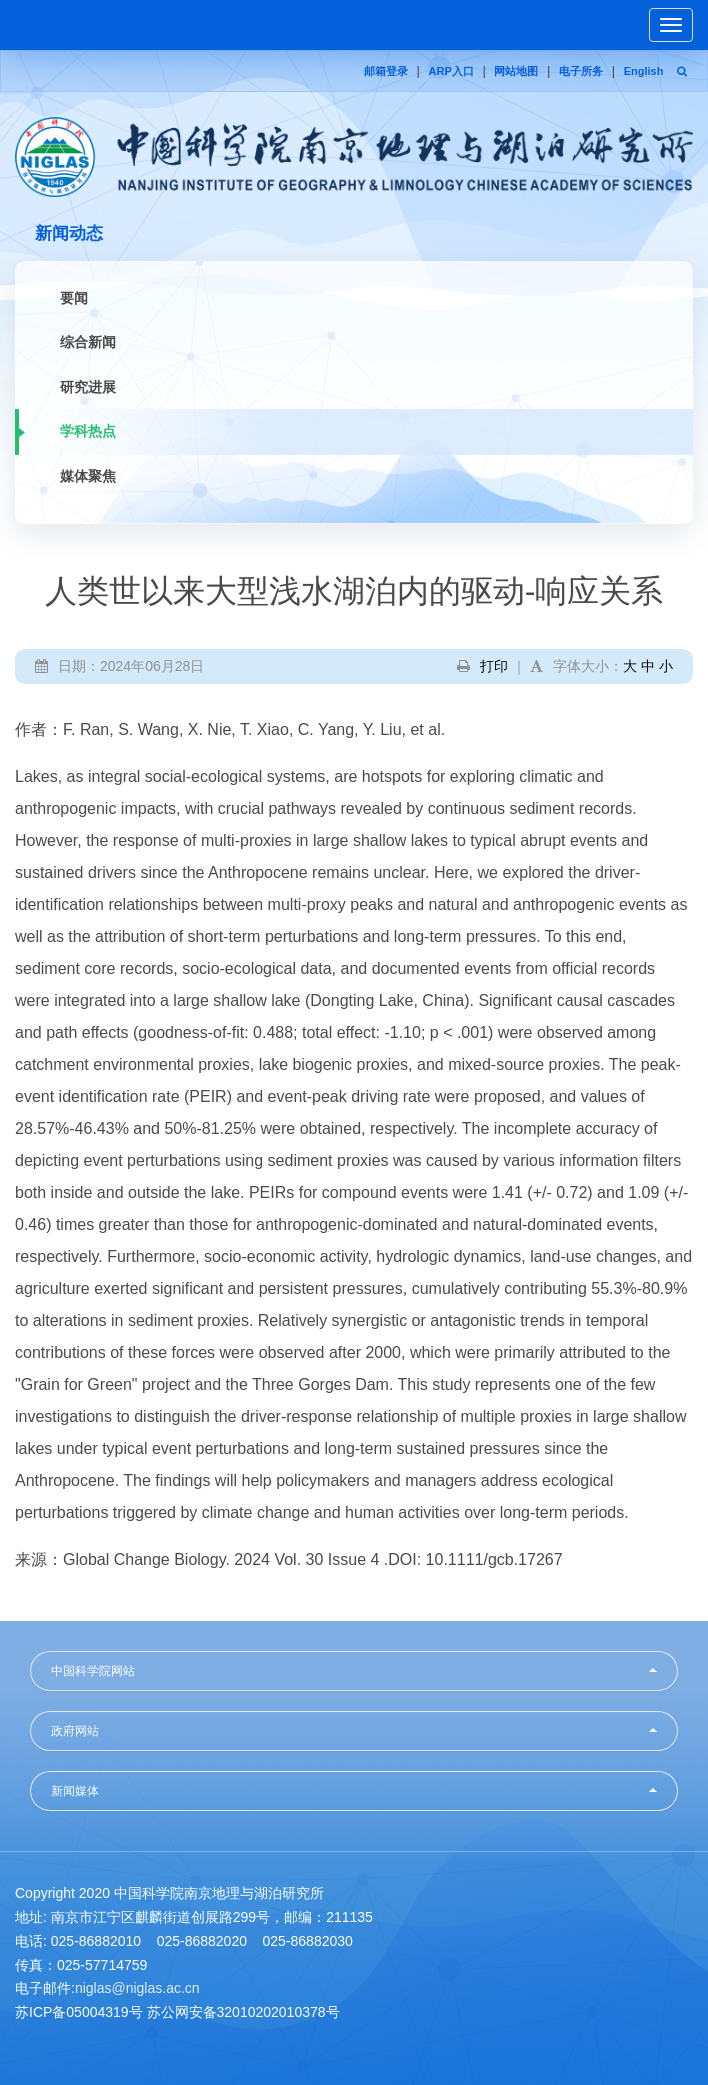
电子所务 (581, 71)
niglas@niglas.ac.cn (137, 1988)
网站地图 (516, 71)
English (644, 71)
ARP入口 (451, 71)
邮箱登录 (386, 71)
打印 (494, 666)
